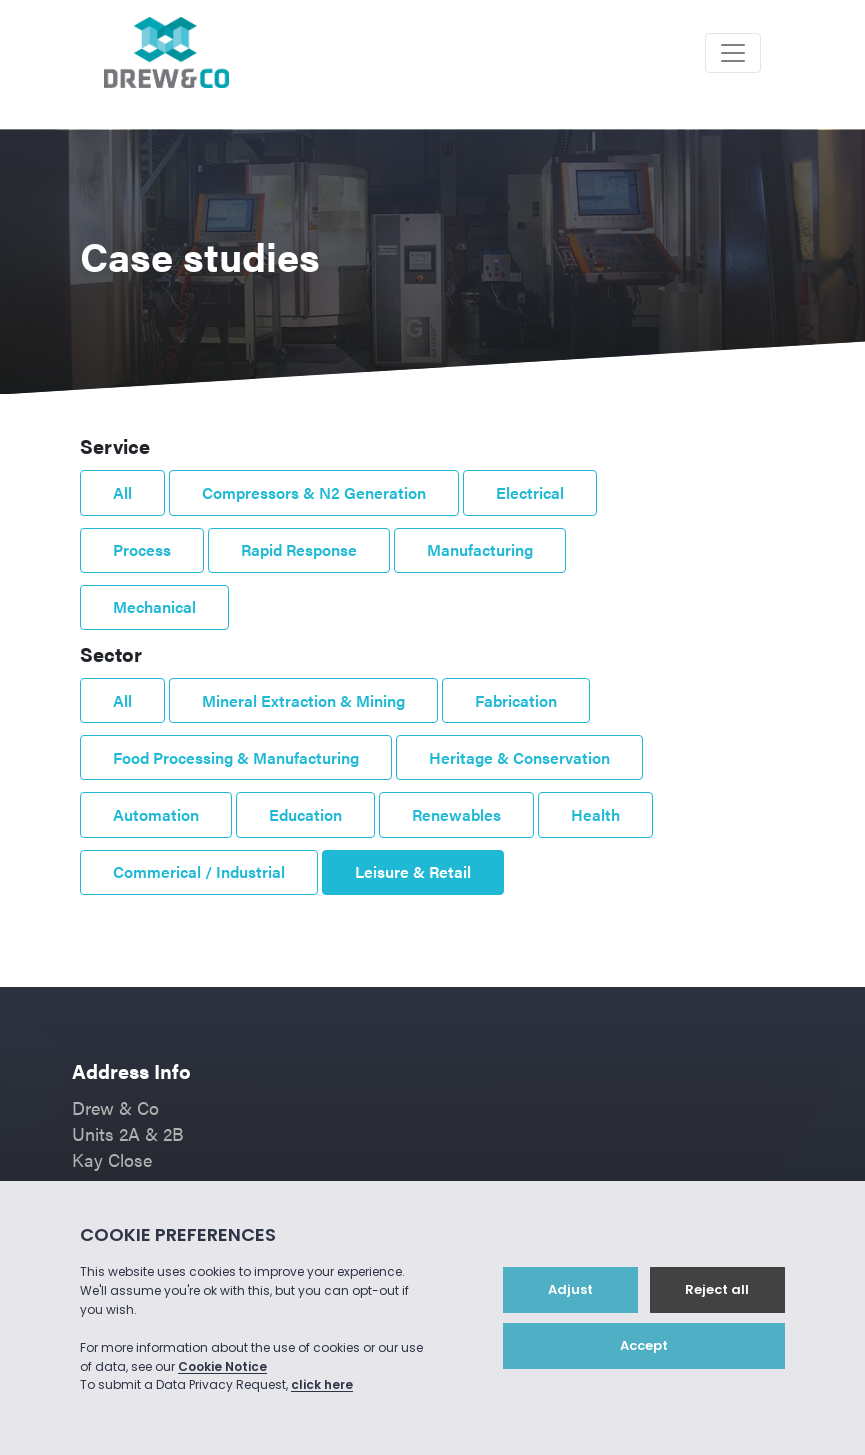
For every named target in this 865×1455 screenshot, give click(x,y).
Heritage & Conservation (519, 757)
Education (305, 814)
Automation (156, 814)
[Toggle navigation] (733, 53)
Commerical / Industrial (199, 871)
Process (142, 549)
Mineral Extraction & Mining (303, 700)
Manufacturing (480, 549)
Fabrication (516, 700)
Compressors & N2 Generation (314, 492)
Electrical (530, 492)
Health (595, 814)
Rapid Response (299, 549)
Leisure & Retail (413, 871)
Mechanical (154, 606)
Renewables (456, 814)
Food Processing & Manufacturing (236, 757)
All (122, 492)
